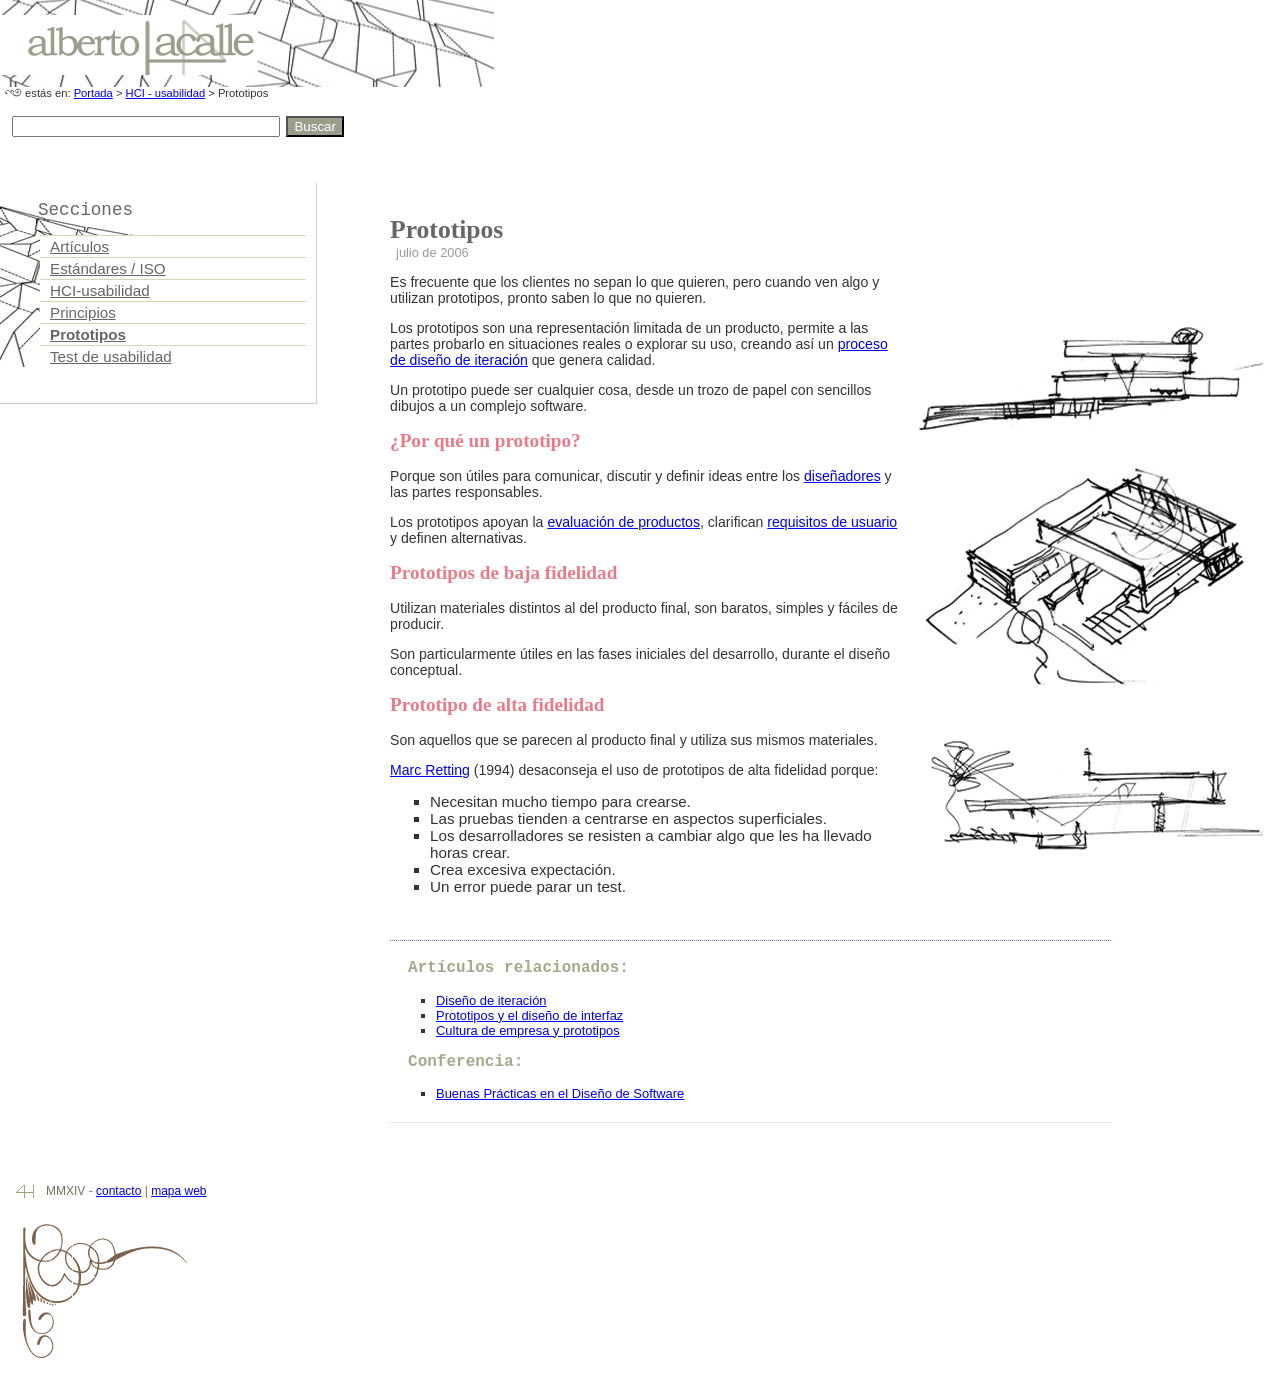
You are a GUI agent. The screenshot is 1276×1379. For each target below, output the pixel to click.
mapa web (178, 1191)
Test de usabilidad (111, 356)
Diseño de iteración (491, 1000)
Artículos (79, 246)
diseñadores (842, 476)
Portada (93, 93)
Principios (83, 312)
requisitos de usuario (832, 522)
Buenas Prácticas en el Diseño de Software (560, 1093)
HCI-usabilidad (100, 290)
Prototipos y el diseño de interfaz (529, 1015)
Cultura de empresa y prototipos (528, 1030)
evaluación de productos (623, 522)
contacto (118, 1191)
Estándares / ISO (108, 268)
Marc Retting (430, 770)
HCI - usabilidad (166, 93)
